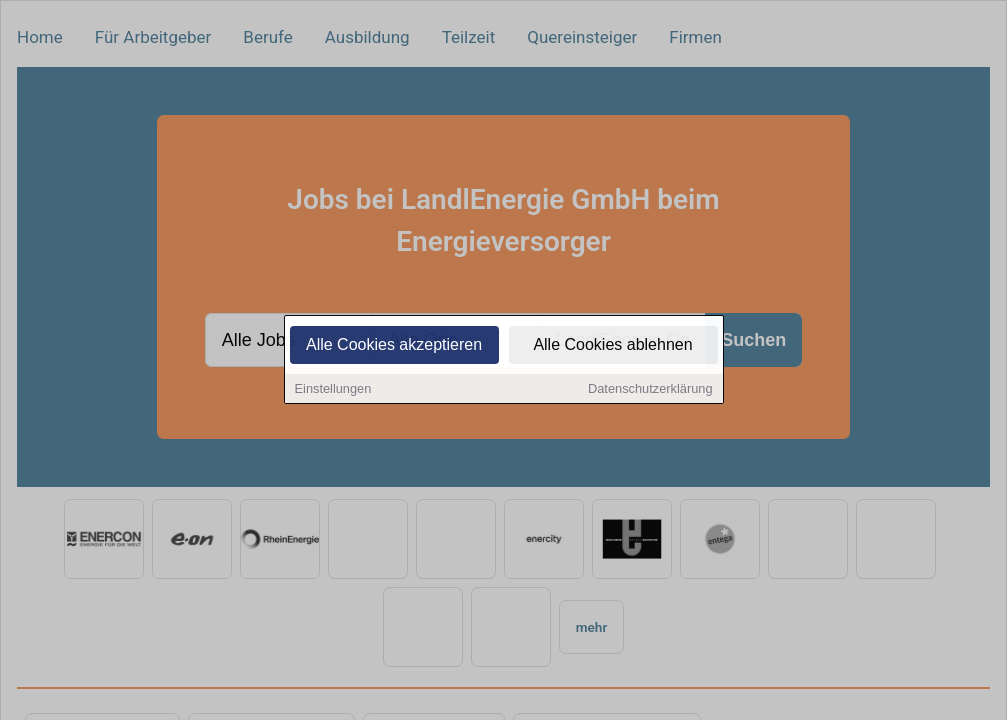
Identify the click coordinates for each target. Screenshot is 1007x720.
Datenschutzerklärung (650, 390)
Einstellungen (333, 390)
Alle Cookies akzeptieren (394, 346)
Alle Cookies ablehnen (612, 346)
